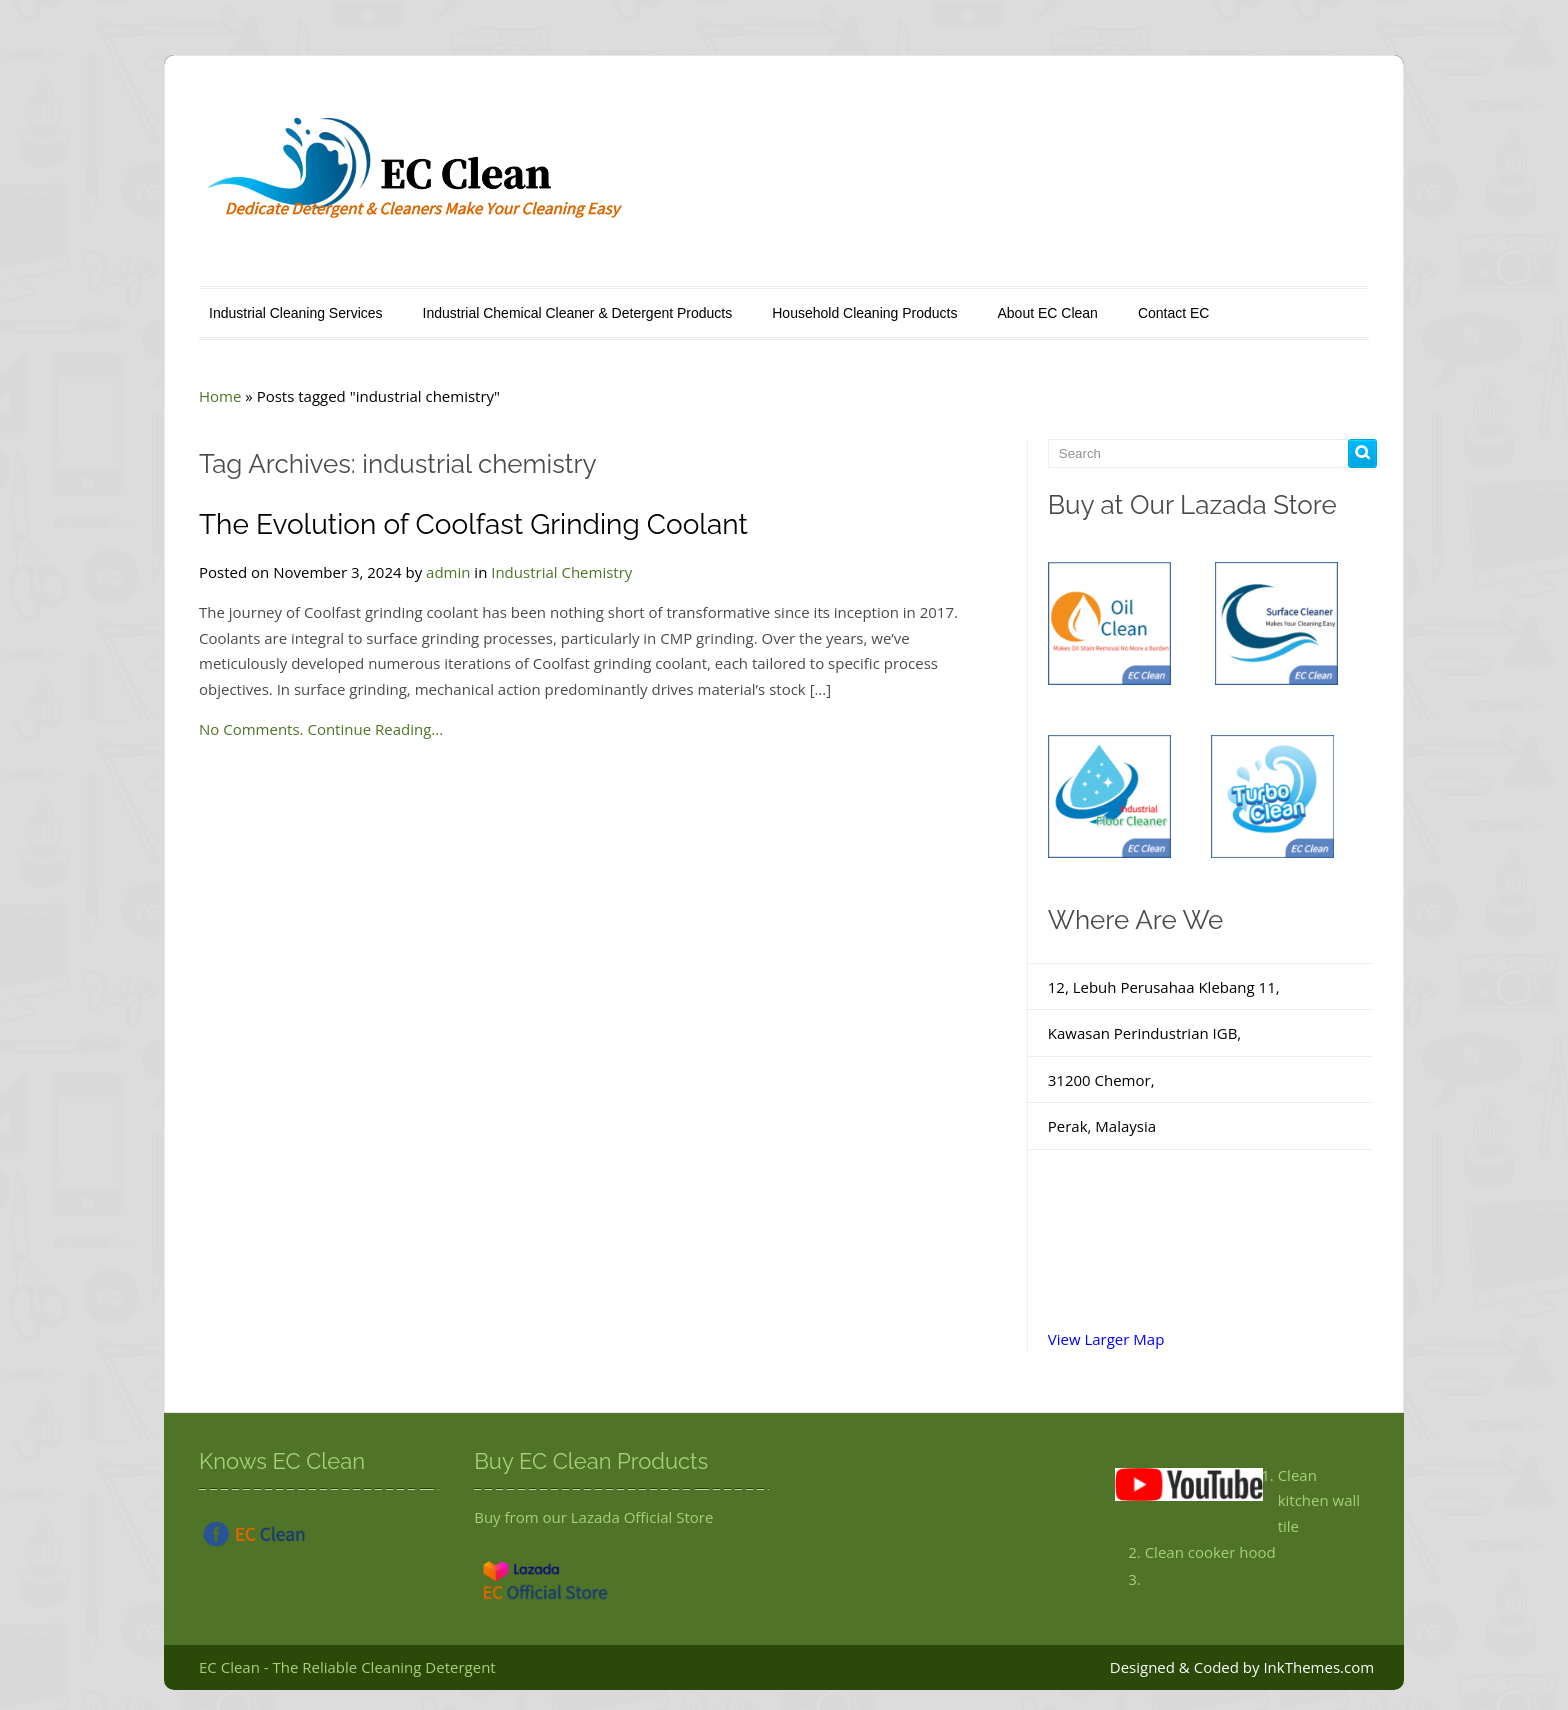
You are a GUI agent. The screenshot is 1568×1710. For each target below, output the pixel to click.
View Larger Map (1106, 1339)
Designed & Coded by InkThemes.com (1242, 1667)
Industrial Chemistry (561, 572)
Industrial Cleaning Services (296, 313)
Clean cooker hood (1210, 1552)
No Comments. (251, 729)
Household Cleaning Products (864, 313)
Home (220, 396)
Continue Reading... (375, 729)
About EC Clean (1047, 313)
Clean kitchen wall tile (1319, 1500)
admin (448, 572)
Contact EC (1174, 313)
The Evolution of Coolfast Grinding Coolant (473, 524)
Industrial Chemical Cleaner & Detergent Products (578, 313)
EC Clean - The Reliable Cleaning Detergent (347, 1667)
